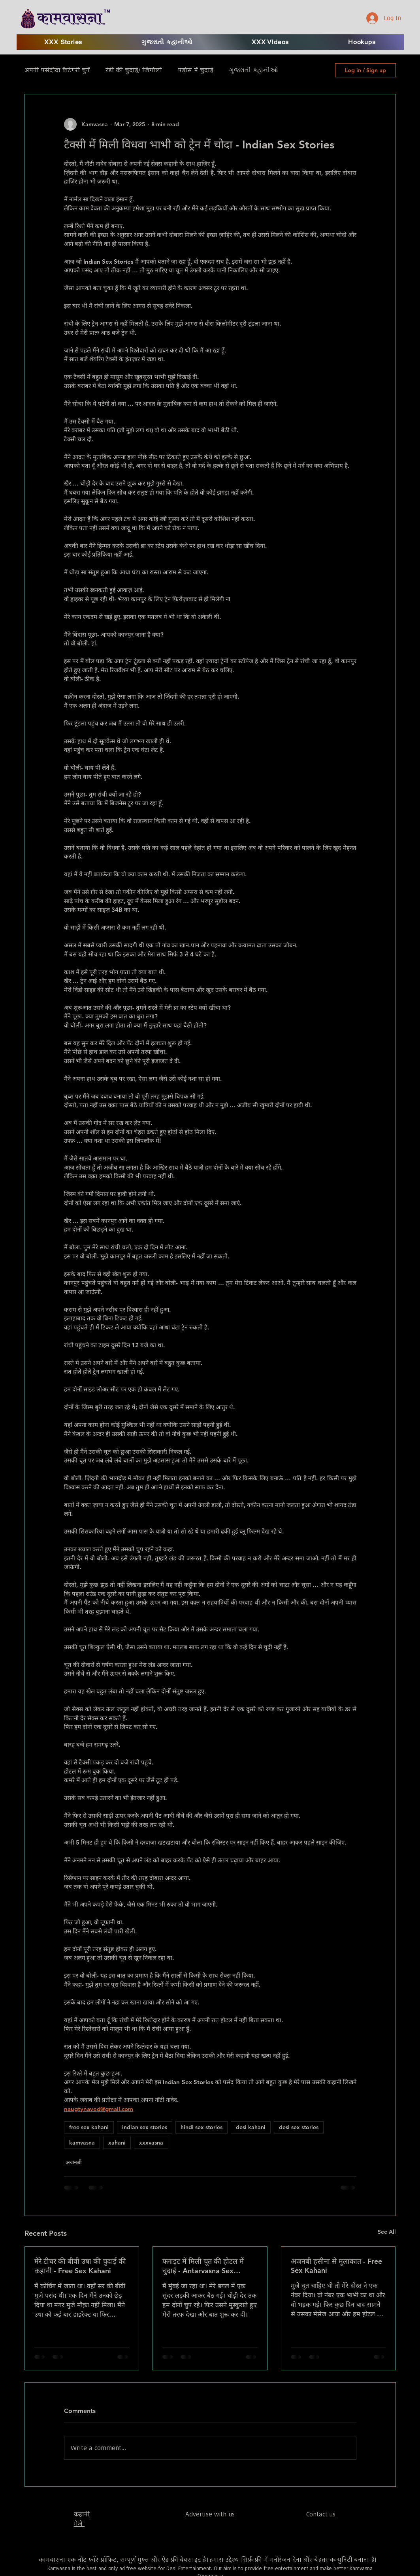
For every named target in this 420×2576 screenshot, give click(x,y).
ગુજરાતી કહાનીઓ (253, 70)
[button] (270, 42)
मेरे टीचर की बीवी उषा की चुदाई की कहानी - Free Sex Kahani (80, 2266)
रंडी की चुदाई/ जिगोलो (133, 70)
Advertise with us (209, 2514)
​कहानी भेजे (82, 2519)
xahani (117, 2142)
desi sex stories (298, 2127)
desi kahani (251, 2127)
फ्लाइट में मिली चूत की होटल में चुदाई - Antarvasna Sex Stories (203, 2266)
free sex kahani (89, 2127)
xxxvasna (151, 2142)
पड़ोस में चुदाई (195, 70)
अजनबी (74, 2162)
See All (387, 2231)
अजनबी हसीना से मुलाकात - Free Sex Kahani (336, 2266)
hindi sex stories (201, 2127)
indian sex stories (144, 2127)
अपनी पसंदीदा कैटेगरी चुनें (57, 70)
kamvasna (82, 2142)
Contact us (320, 2514)
